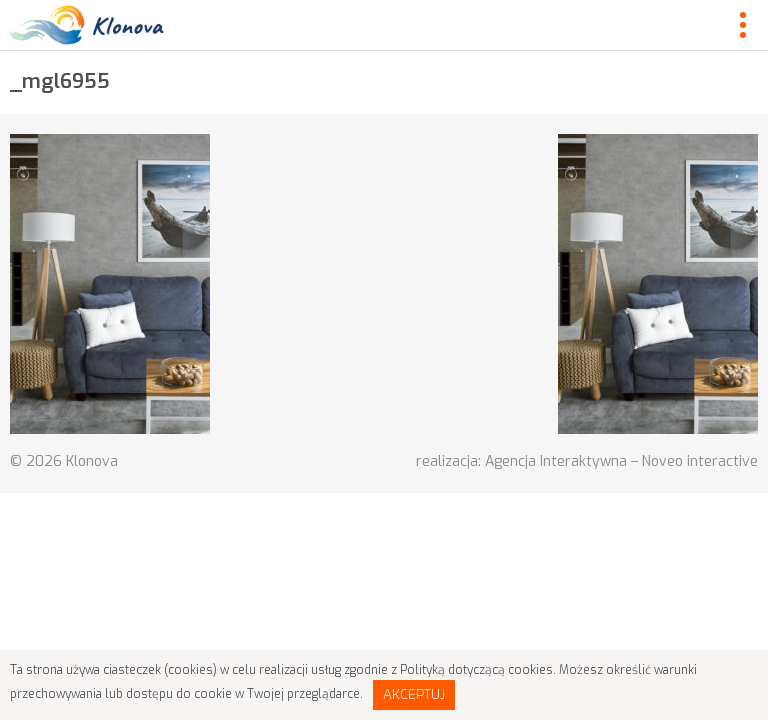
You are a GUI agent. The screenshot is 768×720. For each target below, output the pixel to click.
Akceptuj (414, 694)
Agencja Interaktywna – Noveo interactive (621, 461)
